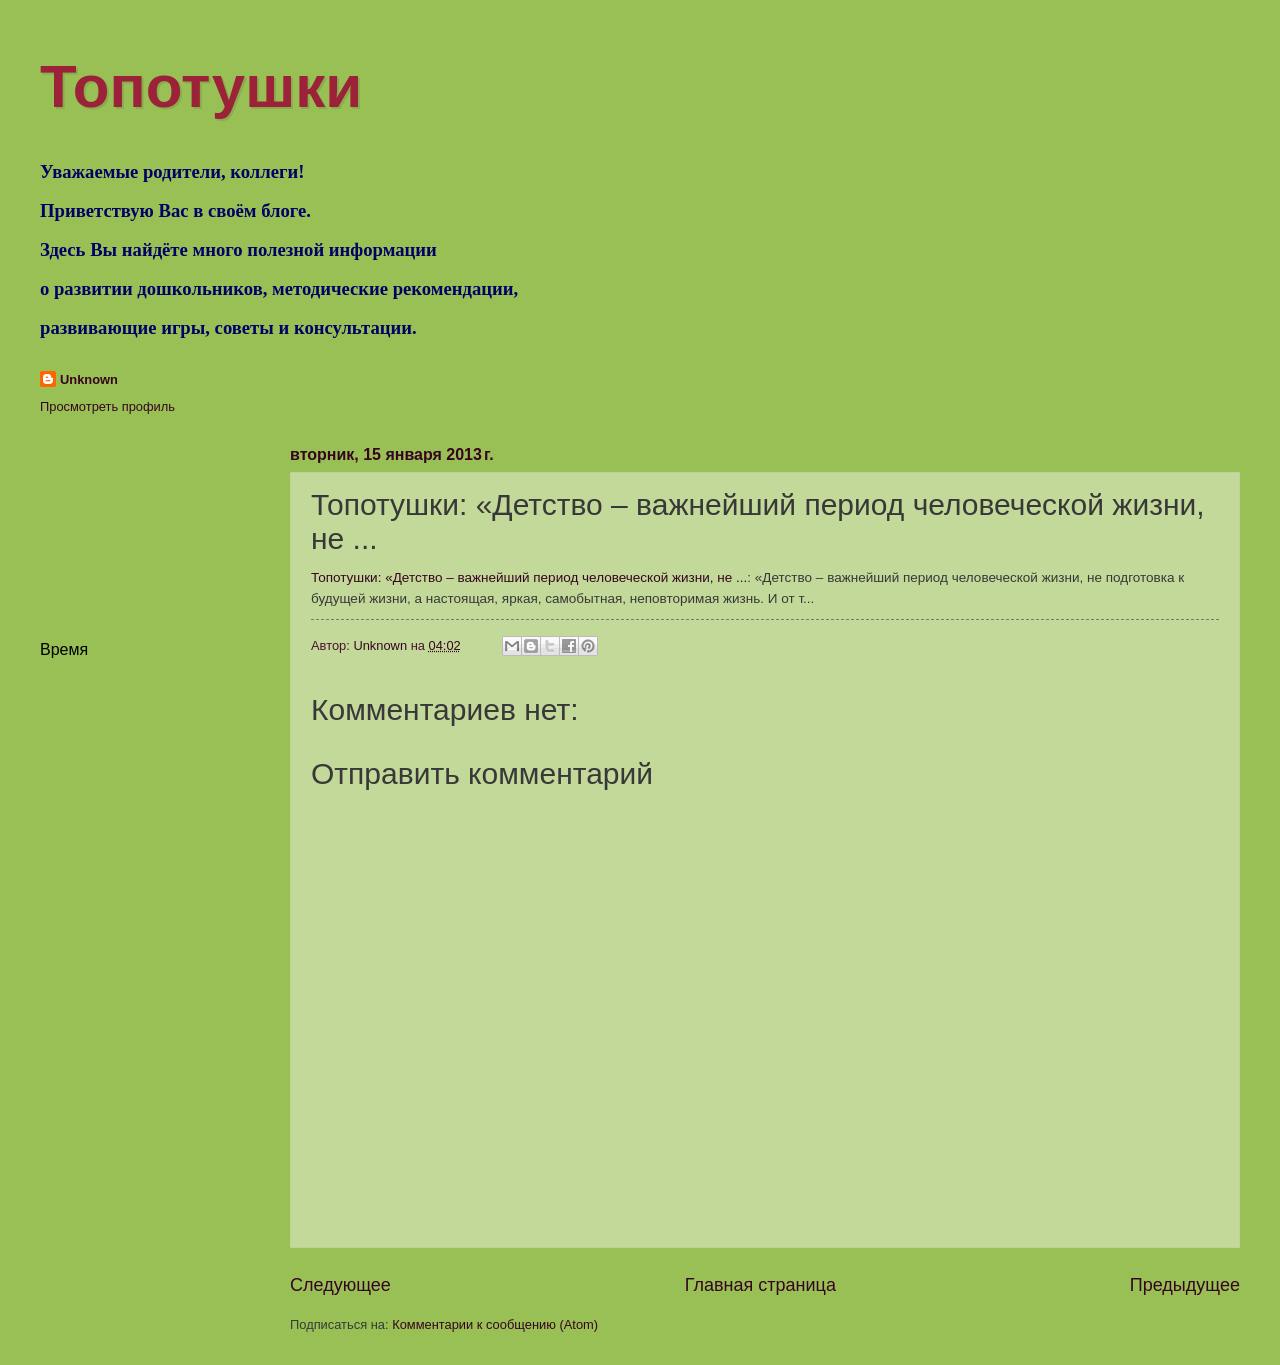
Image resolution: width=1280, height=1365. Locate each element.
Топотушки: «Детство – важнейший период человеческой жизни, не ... (529, 577)
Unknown (89, 379)
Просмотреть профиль (107, 406)
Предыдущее (1185, 1285)
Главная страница (760, 1285)
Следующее (340, 1285)
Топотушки (201, 86)
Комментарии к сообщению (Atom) (495, 1324)
